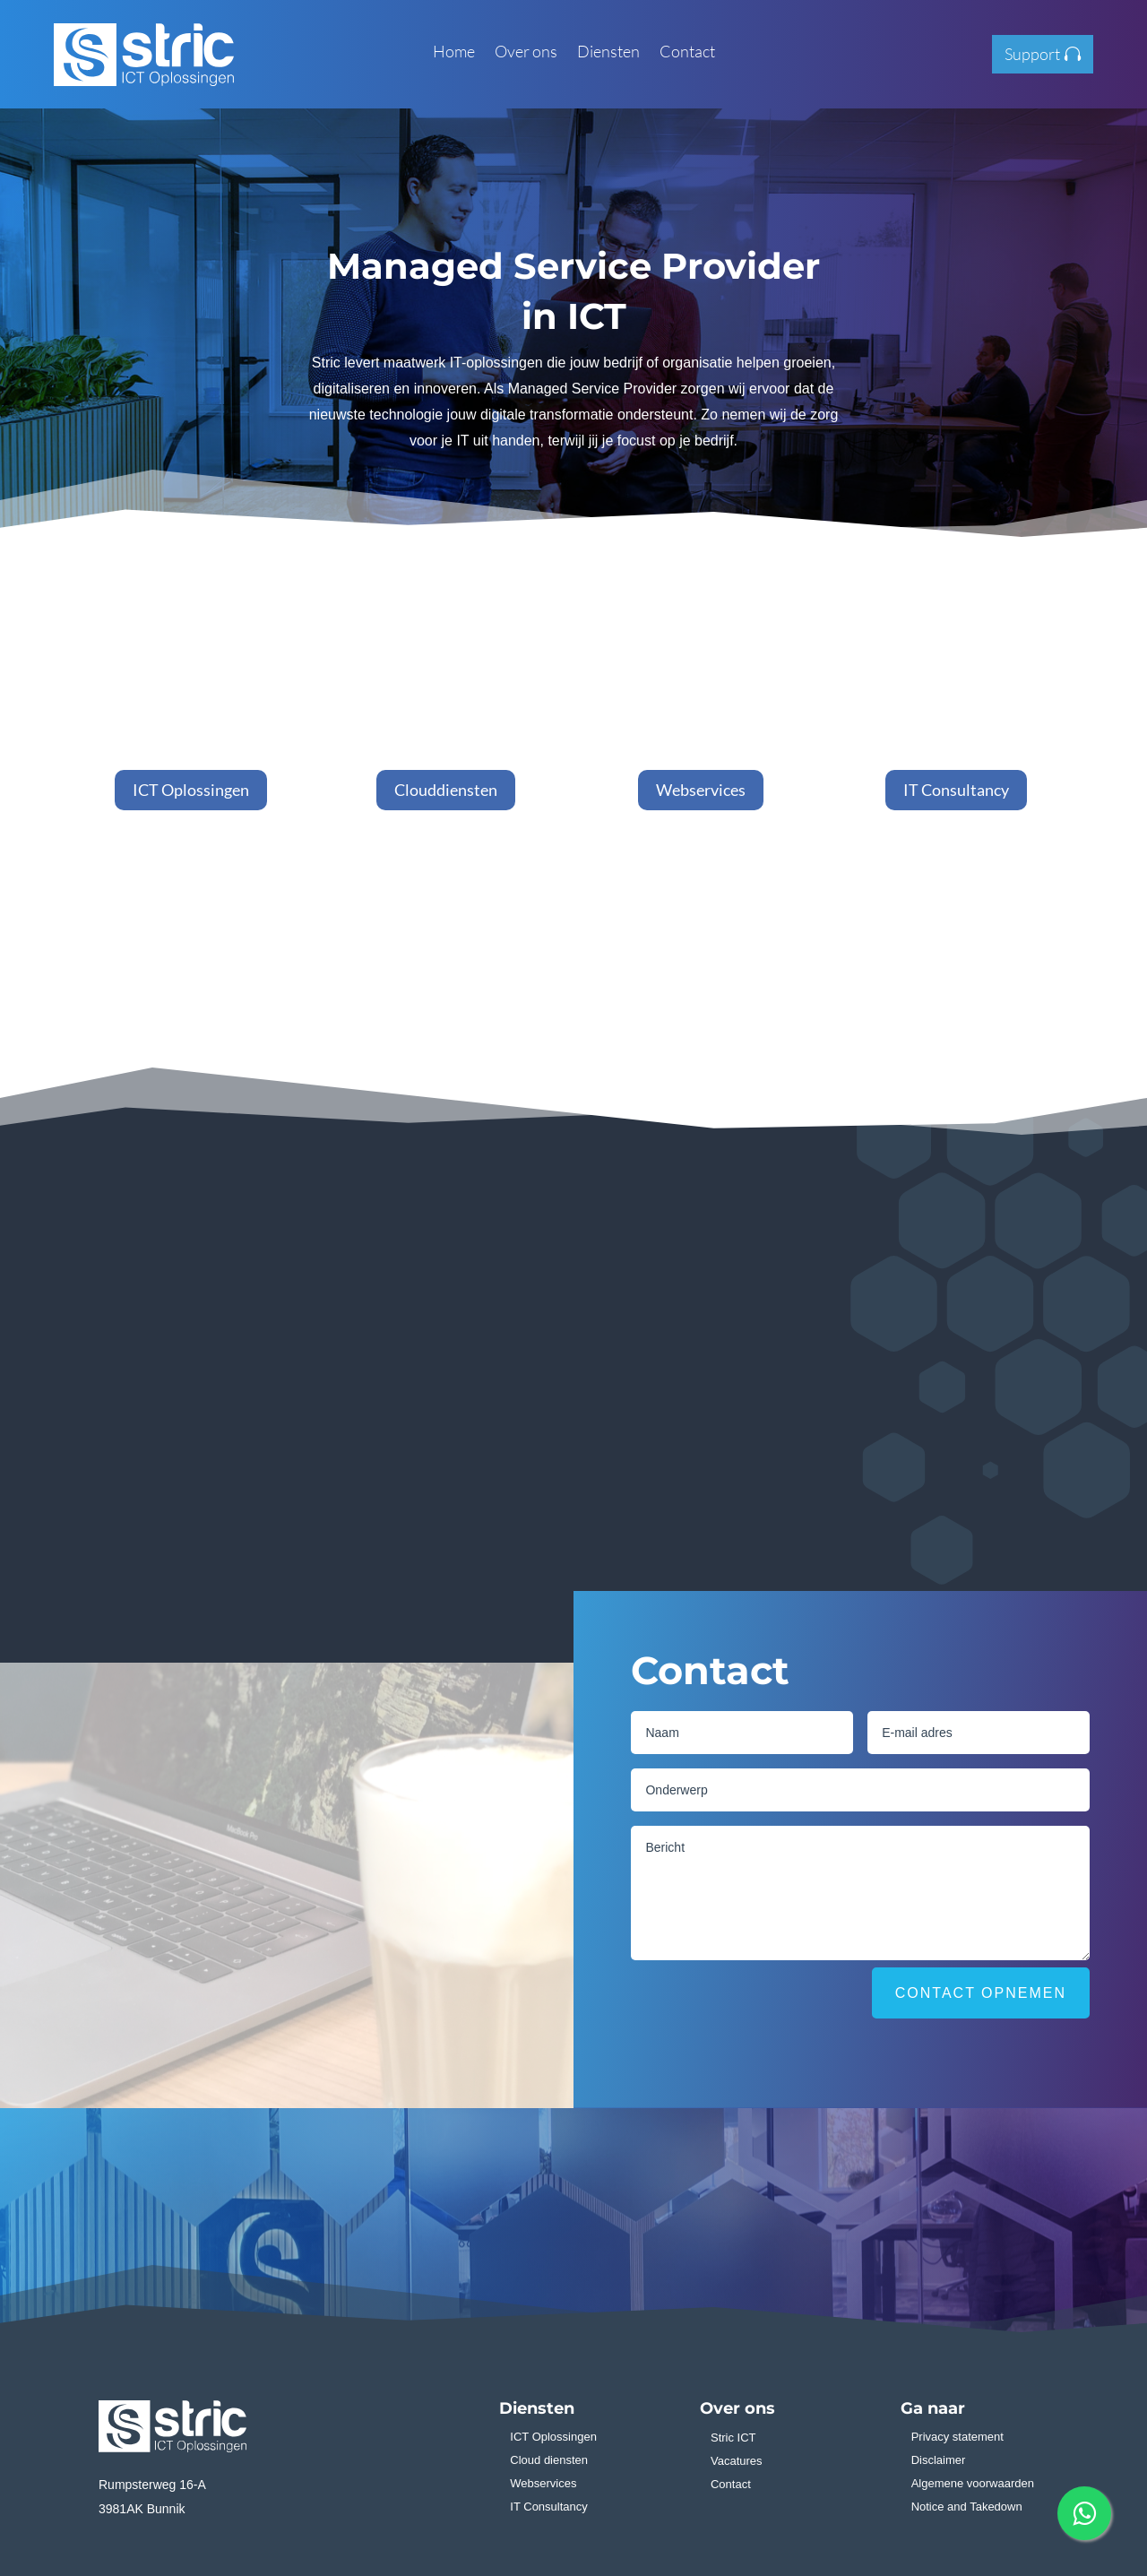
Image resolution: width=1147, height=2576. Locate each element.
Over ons (526, 53)
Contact (687, 53)
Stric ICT (733, 2437)
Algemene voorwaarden (972, 2483)
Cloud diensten (549, 2460)
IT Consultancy (956, 790)
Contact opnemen (980, 1993)
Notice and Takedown (966, 2506)
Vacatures (737, 2461)
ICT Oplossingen (191, 790)
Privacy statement (957, 2436)
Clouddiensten (445, 790)
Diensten (608, 53)
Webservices (701, 790)
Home (454, 53)
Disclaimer (938, 2460)
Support (1032, 54)
